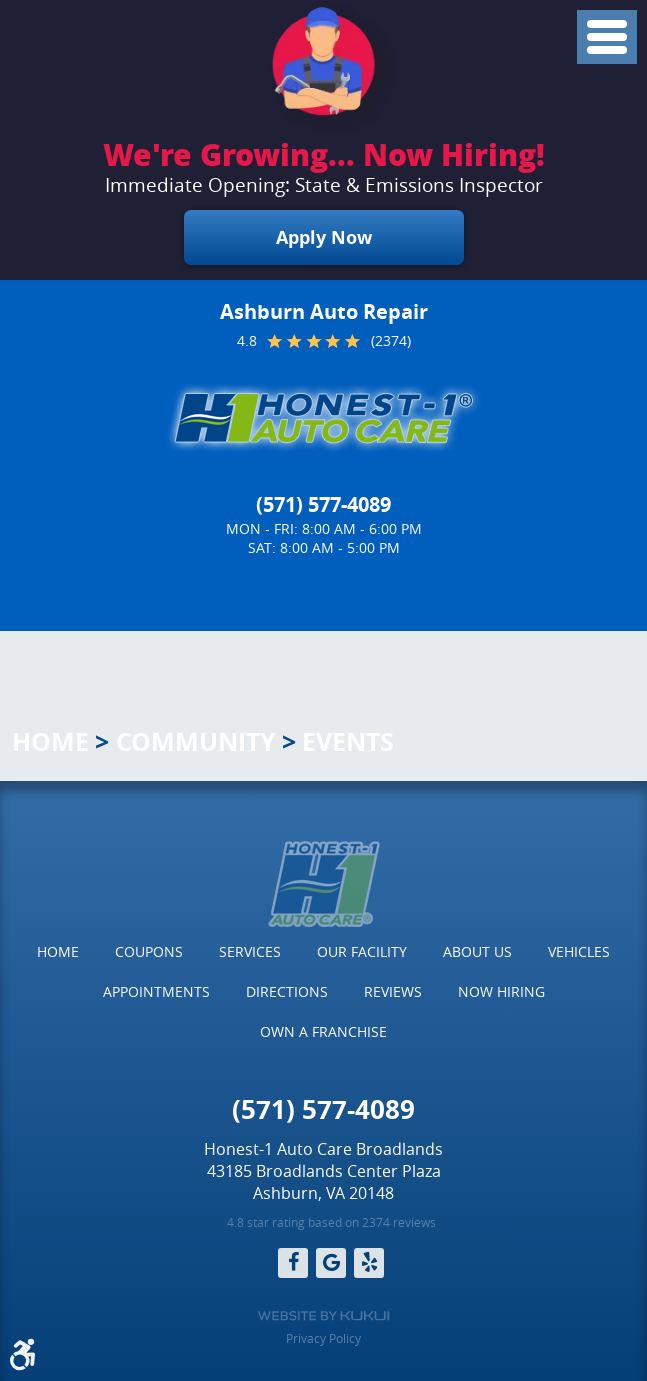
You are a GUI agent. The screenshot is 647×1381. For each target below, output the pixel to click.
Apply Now (324, 237)
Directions (287, 991)
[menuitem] (58, 952)
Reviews (393, 991)
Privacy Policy (323, 1338)
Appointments (156, 991)
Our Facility (362, 951)
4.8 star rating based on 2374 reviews (331, 1222)
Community (196, 741)
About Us (477, 951)
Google (331, 1263)
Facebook (293, 1263)
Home (50, 741)
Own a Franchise (323, 1031)
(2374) (391, 341)
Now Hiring (501, 991)
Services (250, 951)
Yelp (369, 1263)
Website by (323, 1316)
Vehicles (579, 951)
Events (348, 741)
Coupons (149, 951)
